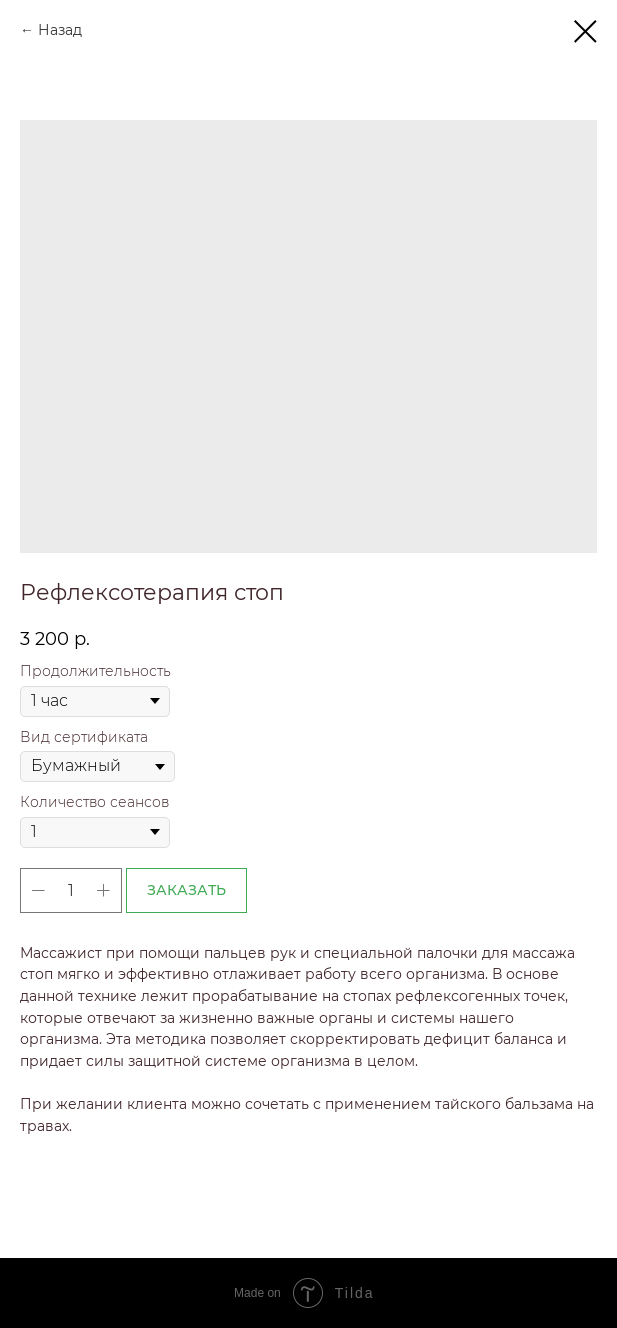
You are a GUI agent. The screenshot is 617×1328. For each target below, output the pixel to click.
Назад (60, 30)
